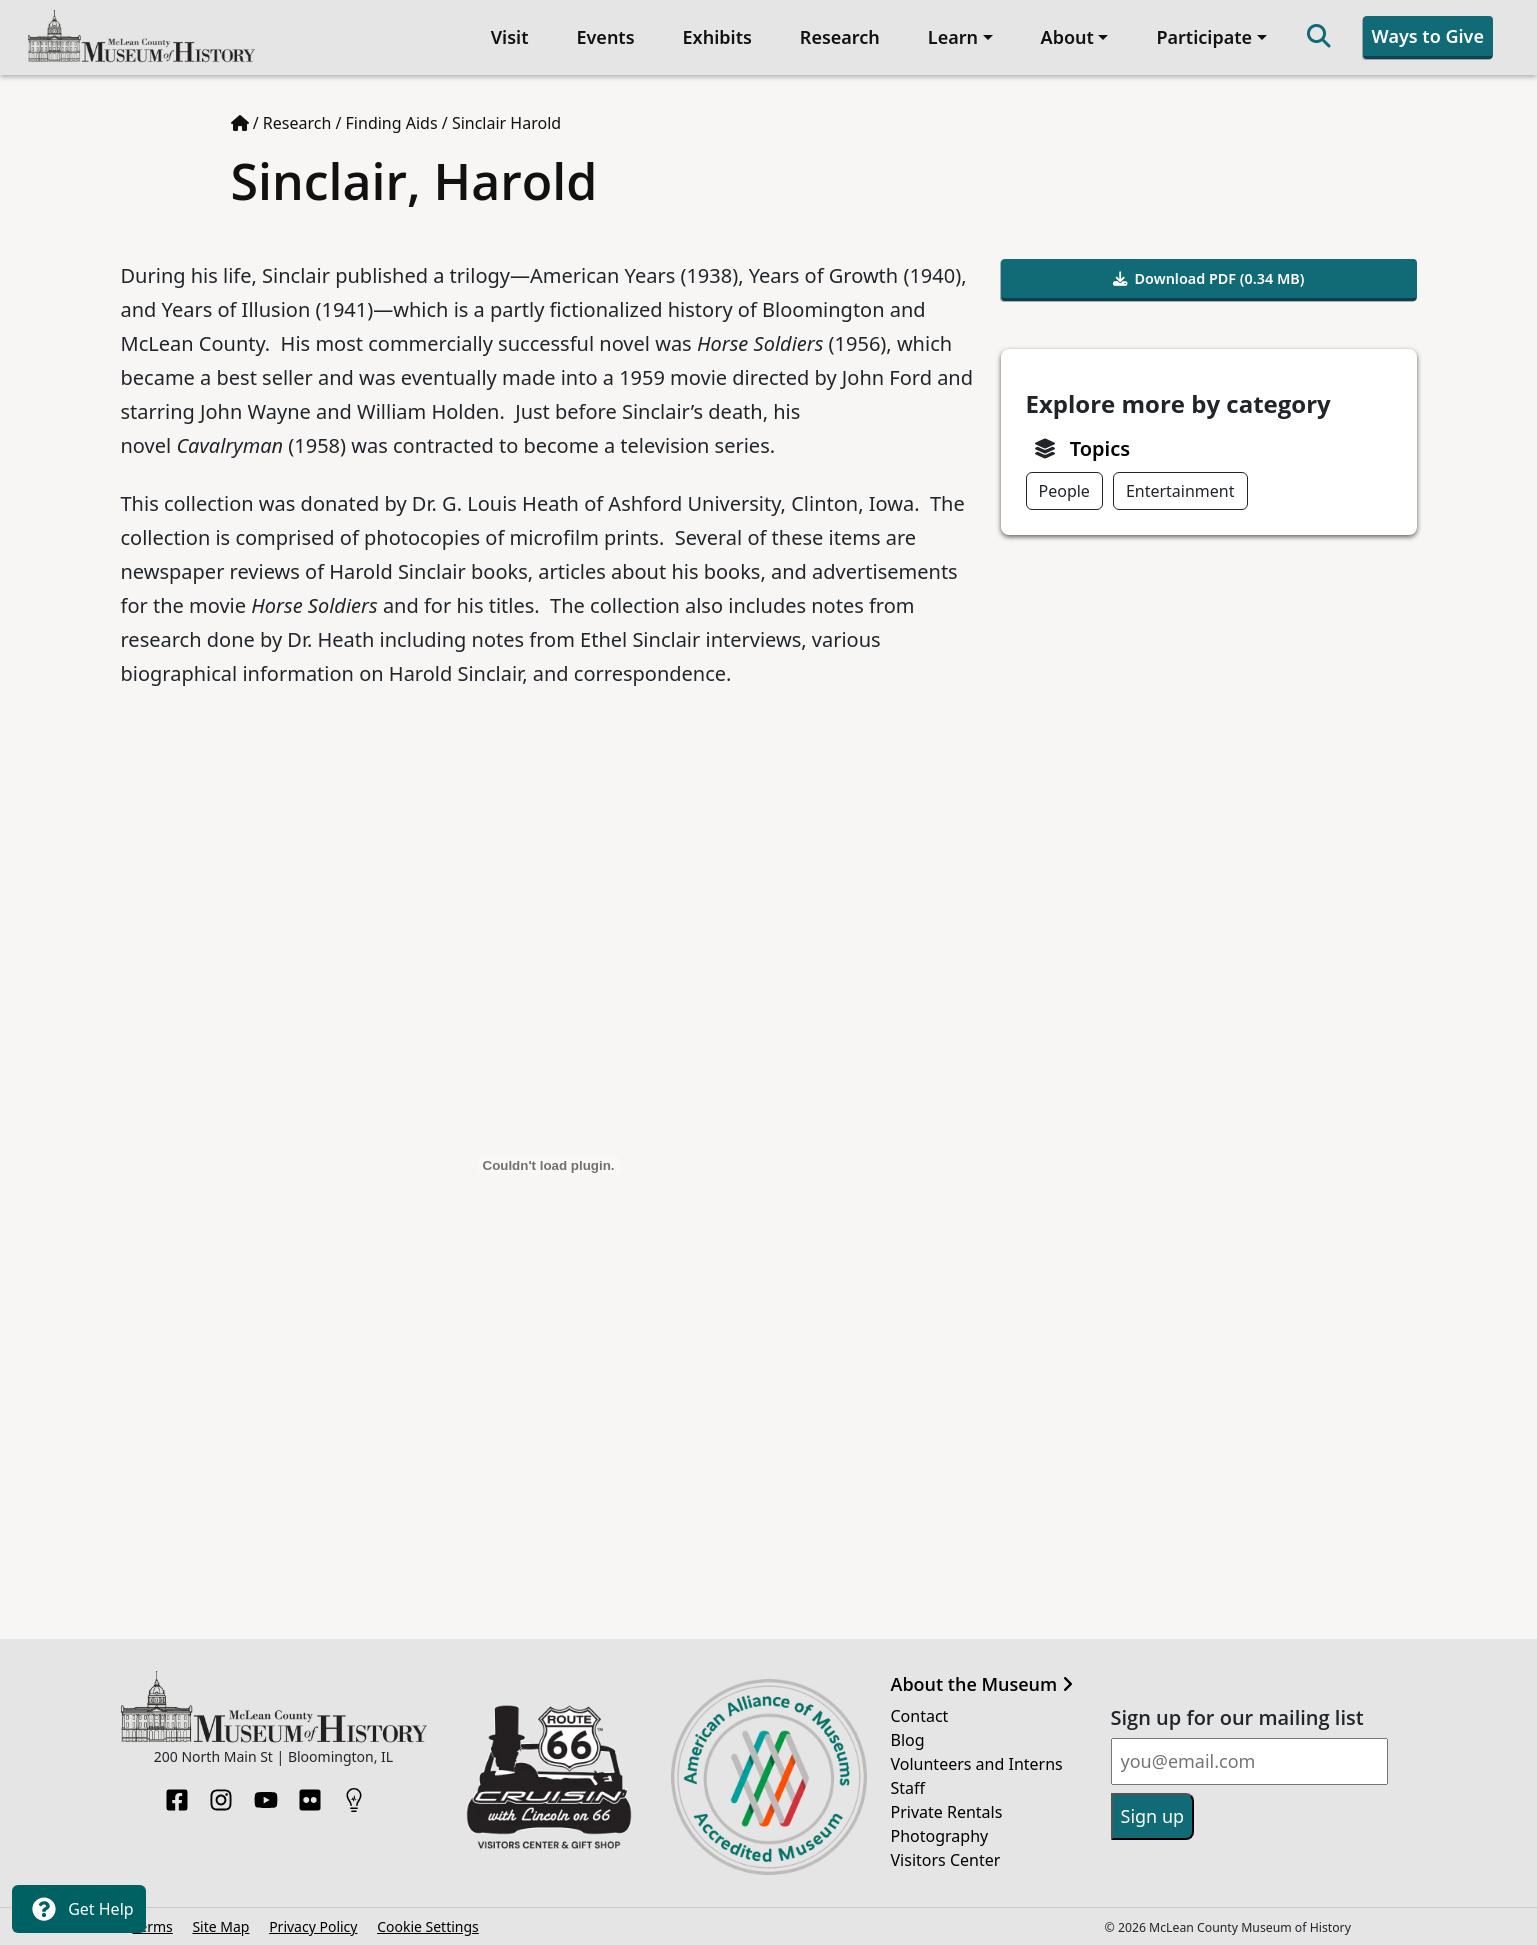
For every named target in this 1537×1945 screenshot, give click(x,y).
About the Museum (982, 1685)
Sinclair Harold (506, 123)
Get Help (79, 1909)
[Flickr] (310, 1794)
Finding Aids (392, 123)
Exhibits (717, 37)
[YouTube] (266, 1794)
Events (605, 37)
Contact (920, 1716)
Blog (908, 1740)
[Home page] (240, 123)
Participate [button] (1204, 37)
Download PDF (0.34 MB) (1209, 278)
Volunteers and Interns (977, 1764)
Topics (1100, 448)
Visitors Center (946, 1860)
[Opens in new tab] (549, 1775)
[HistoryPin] (354, 1794)
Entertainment (1180, 491)
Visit (510, 37)
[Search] (1319, 37)
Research (840, 37)
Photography (940, 1836)
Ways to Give (1428, 36)
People (1064, 491)
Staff (908, 1788)
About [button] (1067, 37)
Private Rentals (947, 1812)
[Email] (1249, 1761)
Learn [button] (953, 37)
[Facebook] (177, 1794)
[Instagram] (221, 1794)
